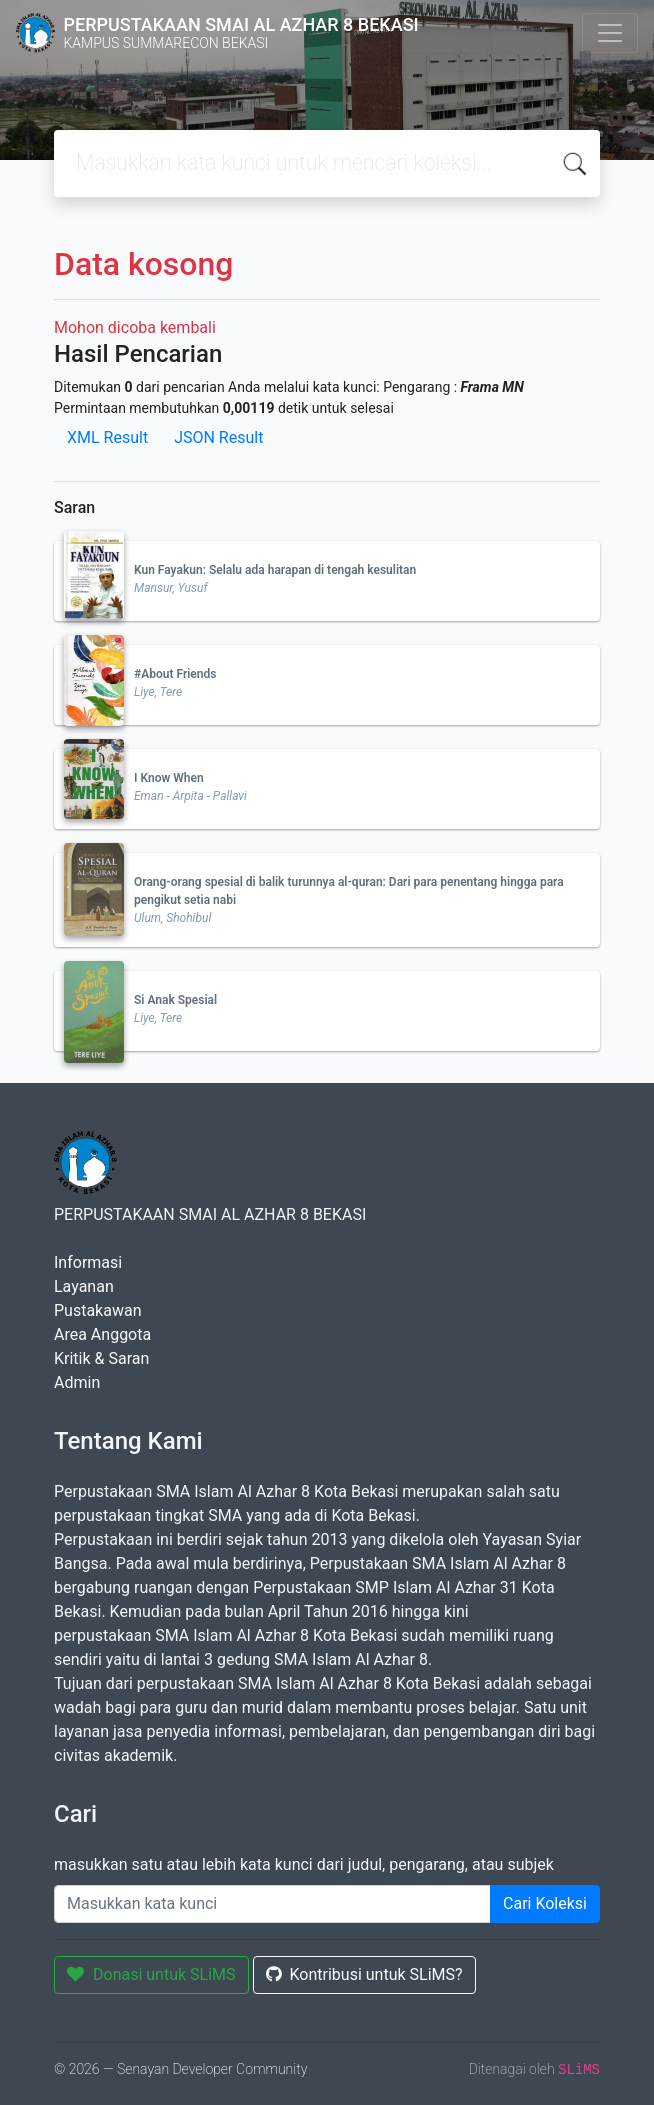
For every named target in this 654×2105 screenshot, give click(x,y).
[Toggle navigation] (610, 33)
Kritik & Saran (101, 1358)
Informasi (88, 1262)
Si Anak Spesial (175, 1000)
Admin (77, 1382)
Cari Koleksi (545, 1903)
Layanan (84, 1286)
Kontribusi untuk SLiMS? (364, 1974)
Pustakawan (97, 1310)
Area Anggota (102, 1334)
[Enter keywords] (272, 1904)
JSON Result (218, 437)
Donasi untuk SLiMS (151, 1974)
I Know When (169, 778)
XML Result (107, 437)
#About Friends (175, 674)
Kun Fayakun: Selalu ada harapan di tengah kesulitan (275, 570)
